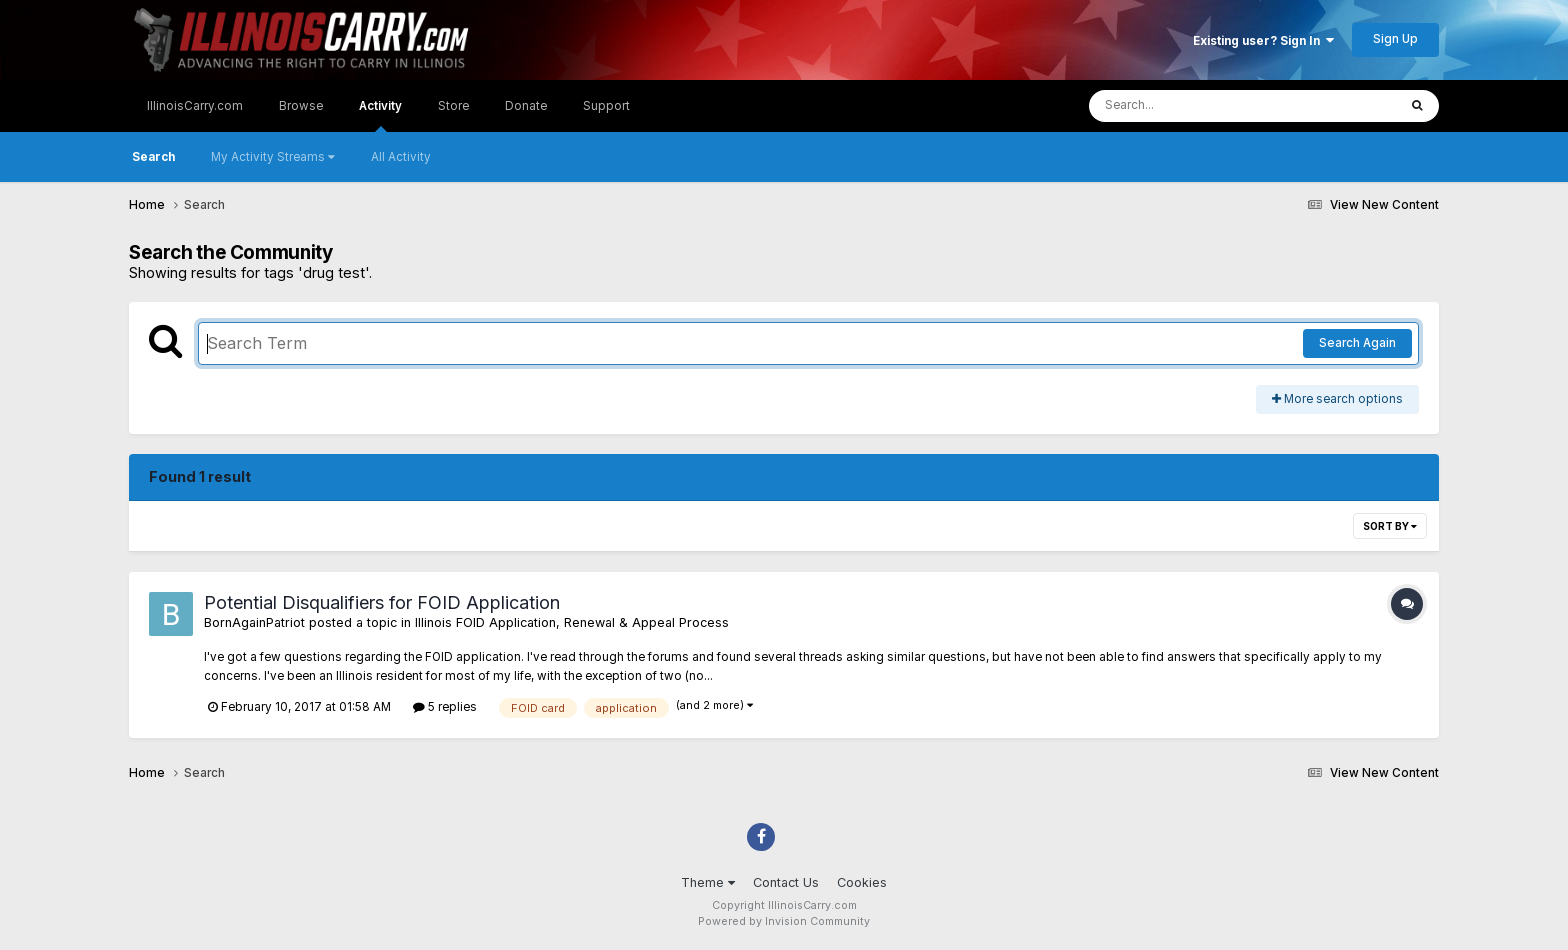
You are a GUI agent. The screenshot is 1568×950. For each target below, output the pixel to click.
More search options (1337, 399)
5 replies (445, 707)
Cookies (862, 882)
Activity (380, 115)
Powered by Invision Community (784, 921)
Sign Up (1395, 39)
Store (453, 106)
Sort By (1390, 526)
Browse (301, 106)
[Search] (1192, 106)
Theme (708, 882)
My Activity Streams (273, 157)
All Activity (401, 157)
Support (606, 106)
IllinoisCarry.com (195, 106)
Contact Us (786, 882)
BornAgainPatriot (254, 622)
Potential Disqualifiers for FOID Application (382, 602)
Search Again (1357, 343)
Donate (526, 106)
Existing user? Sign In (1263, 41)
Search (153, 157)
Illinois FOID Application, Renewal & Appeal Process (572, 622)
